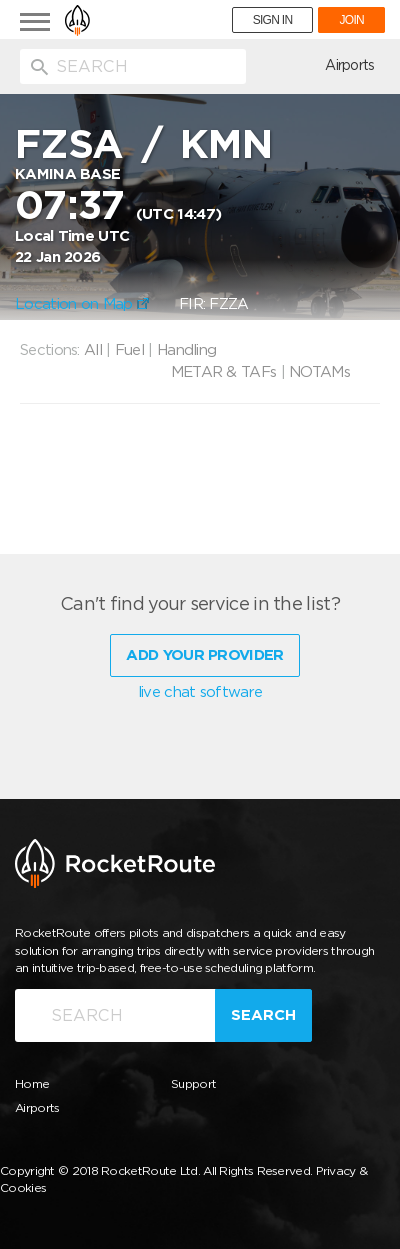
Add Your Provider (204, 655)
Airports (349, 65)
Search (263, 1015)
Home (32, 1083)
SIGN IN (273, 20)
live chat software (200, 692)
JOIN (351, 20)
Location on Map (82, 304)
